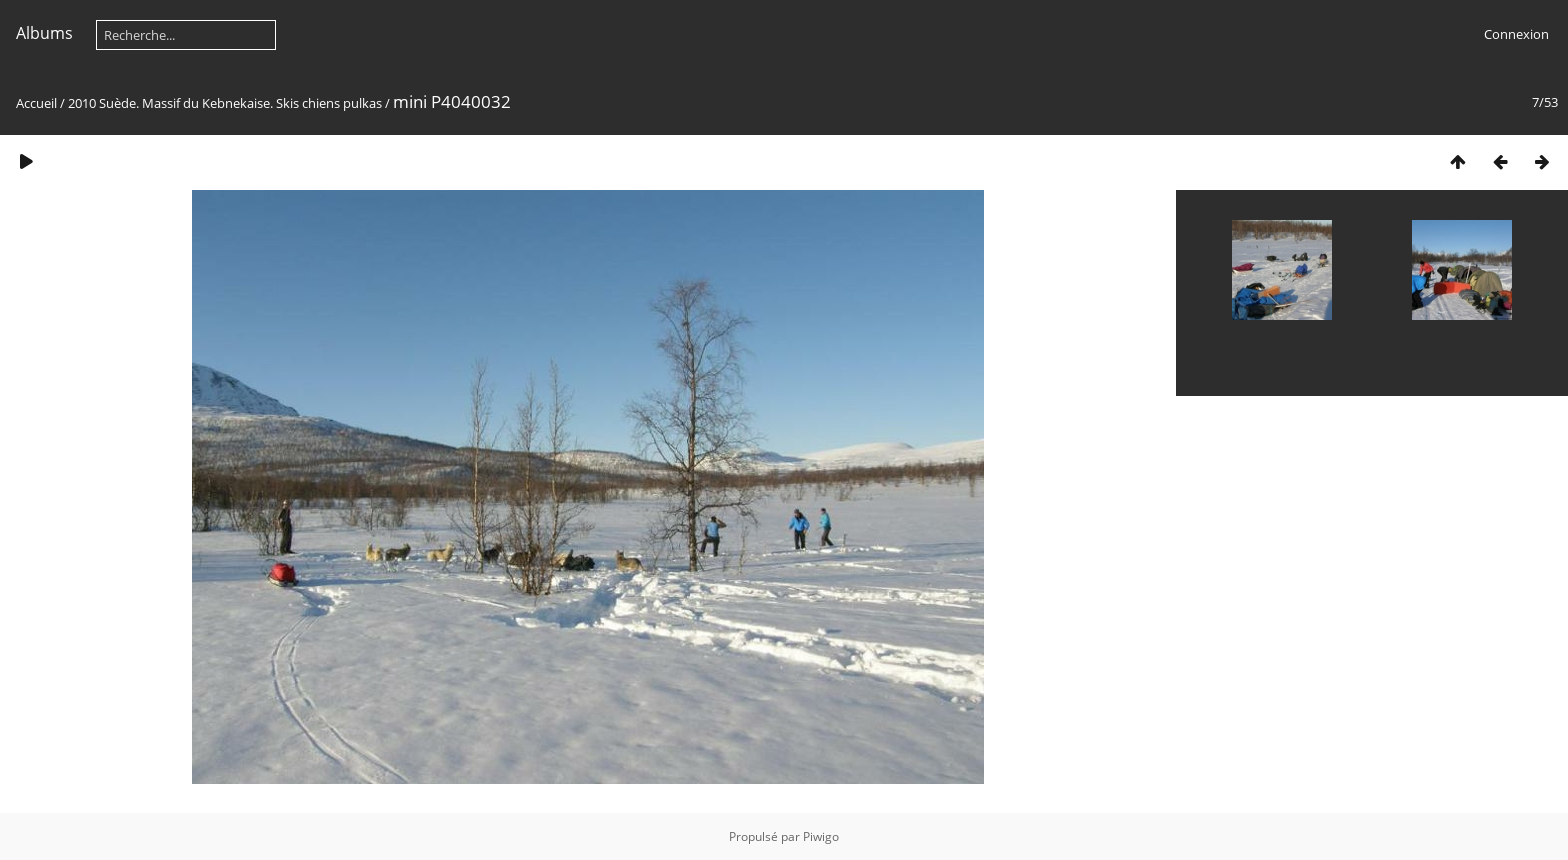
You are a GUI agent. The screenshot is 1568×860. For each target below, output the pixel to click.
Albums (44, 33)
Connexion (1516, 34)
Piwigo (821, 836)
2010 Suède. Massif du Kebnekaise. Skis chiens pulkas (225, 103)
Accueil (36, 103)
